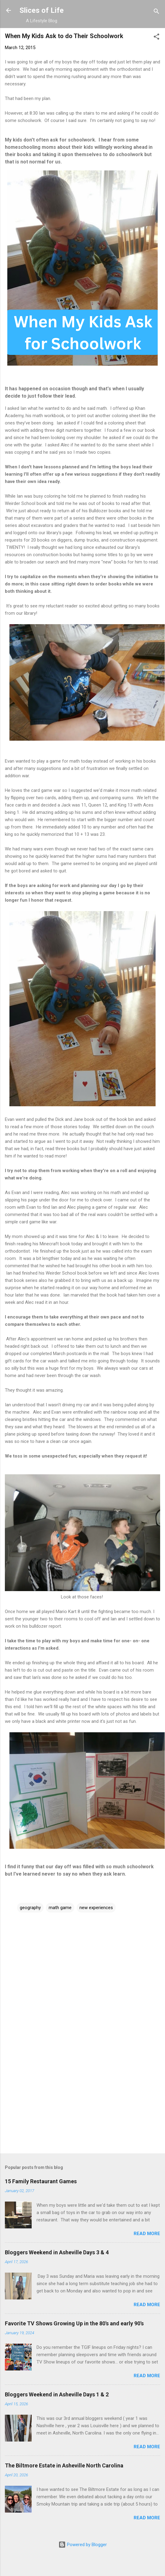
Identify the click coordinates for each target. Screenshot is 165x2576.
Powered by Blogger (82, 2544)
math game (60, 1907)
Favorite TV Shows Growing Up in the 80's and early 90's (74, 2323)
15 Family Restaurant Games (41, 2181)
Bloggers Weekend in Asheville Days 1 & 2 (57, 2394)
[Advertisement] (80, 2101)
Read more (147, 2233)
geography (30, 1907)
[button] (156, 37)
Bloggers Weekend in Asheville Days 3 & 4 (57, 2252)
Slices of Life (41, 10)
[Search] (156, 12)
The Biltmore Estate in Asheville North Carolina (64, 2465)
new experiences (96, 1907)
